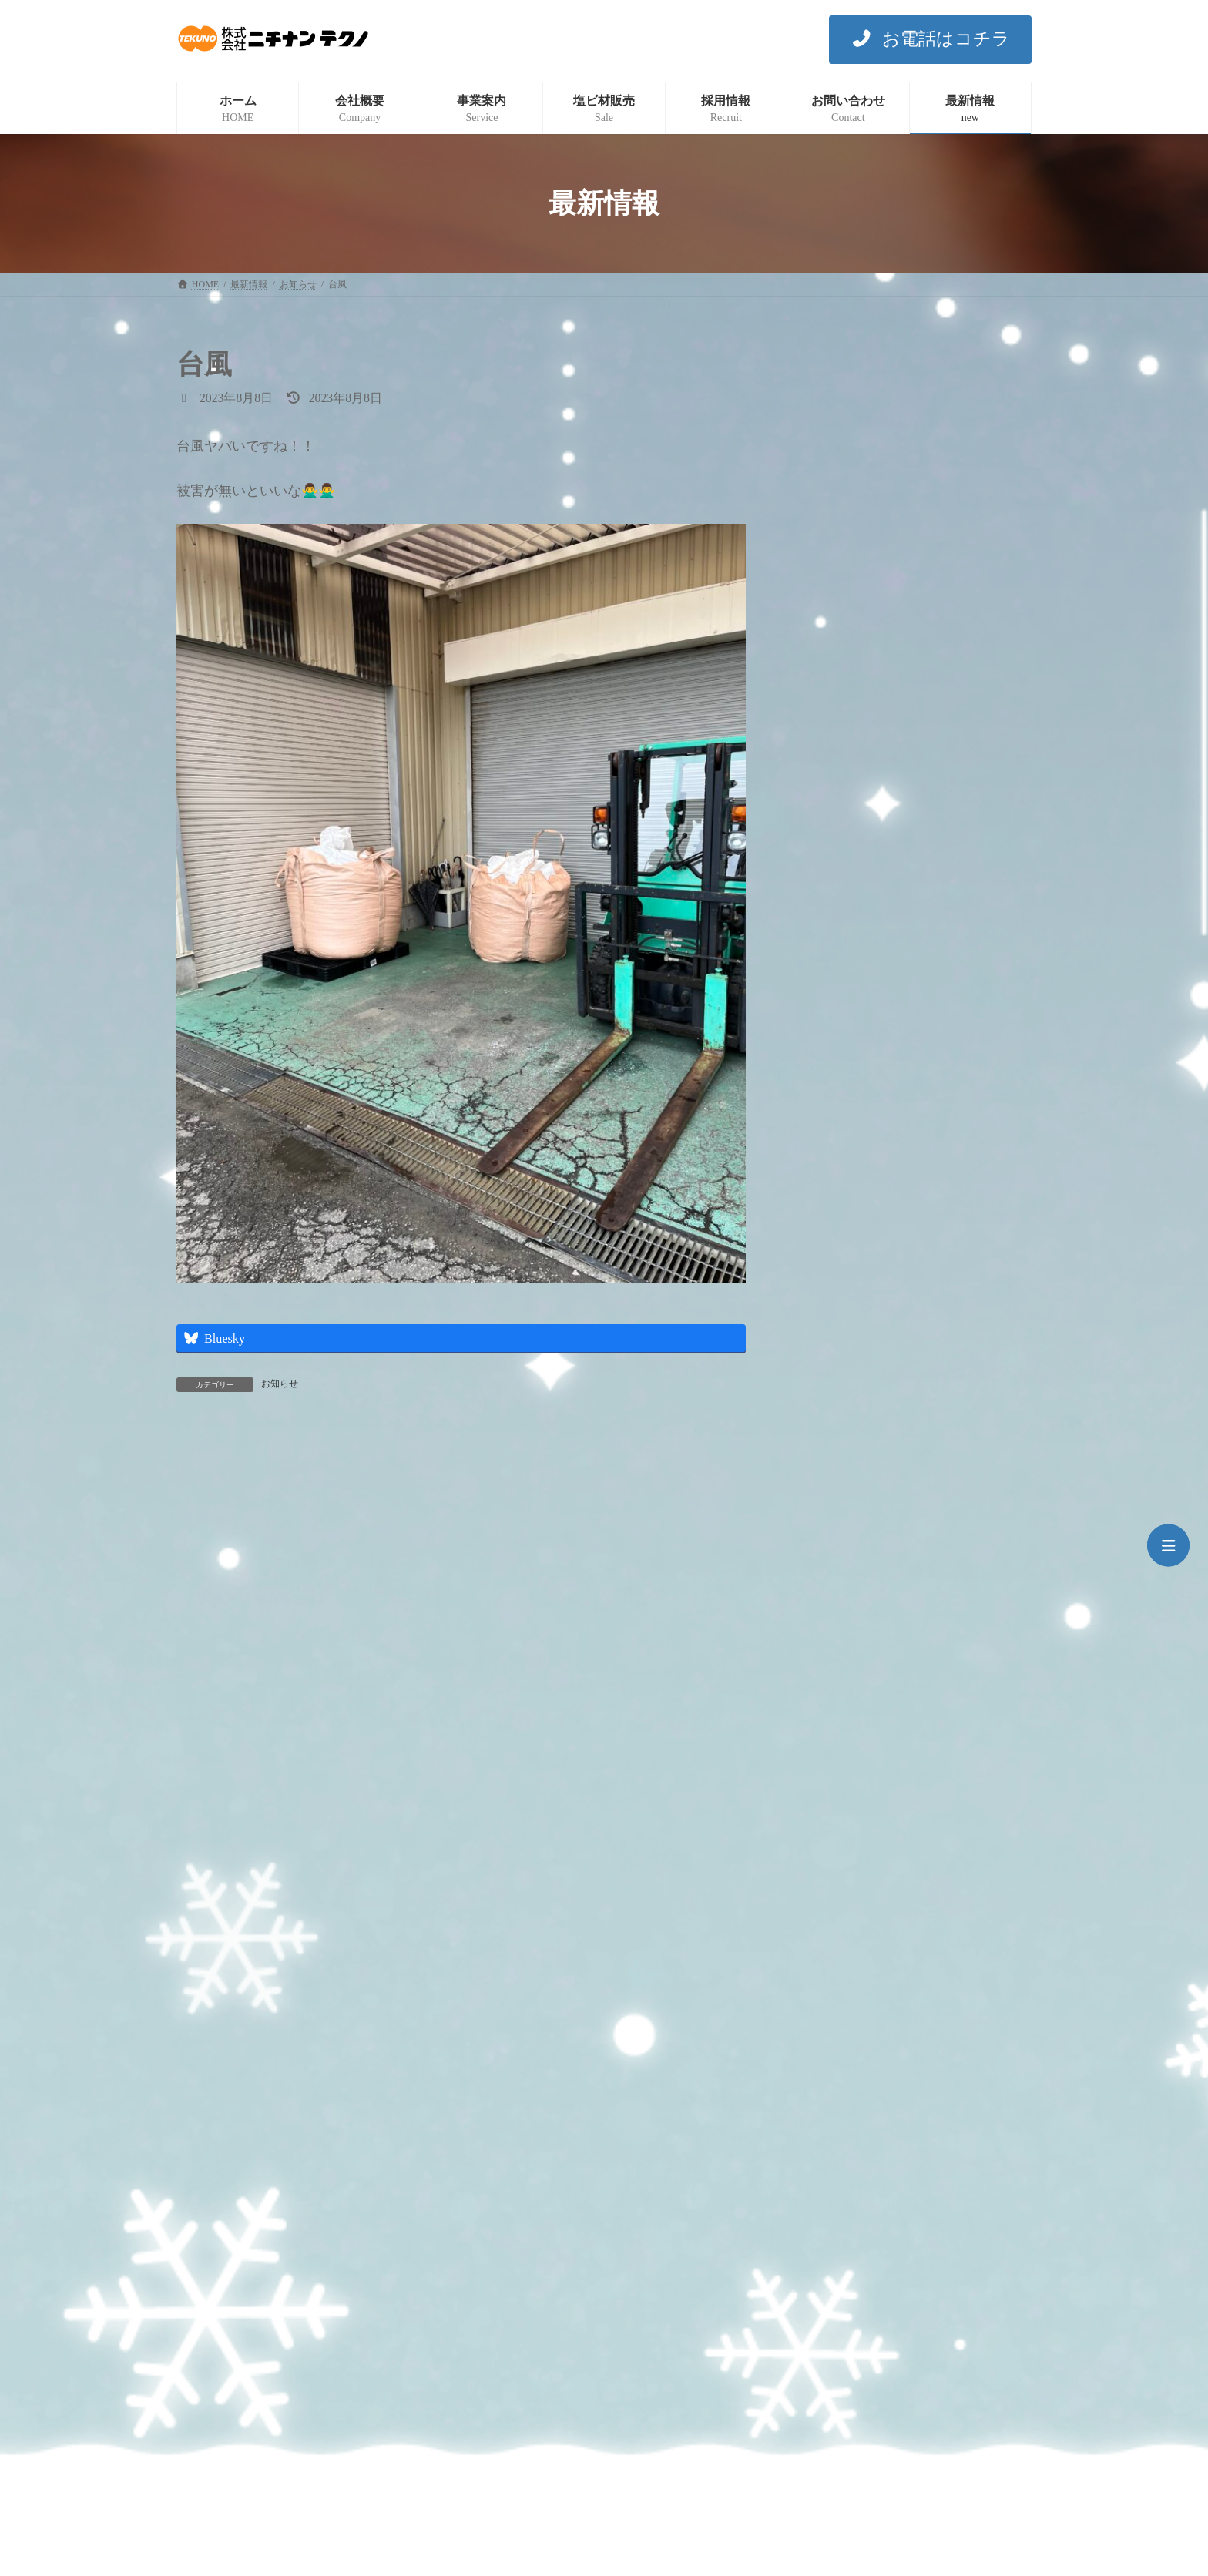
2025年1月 (834, 1402)
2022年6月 (834, 2046)
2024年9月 (834, 1504)
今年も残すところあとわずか (939, 395)
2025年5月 (834, 1266)
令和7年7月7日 (904, 656)
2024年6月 (834, 1605)
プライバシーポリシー (237, 2304)
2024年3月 (834, 1707)
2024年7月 (834, 1571)
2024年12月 (837, 1436)
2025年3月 (834, 1334)
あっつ (885, 569)
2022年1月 (834, 2148)
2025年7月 (834, 1232)
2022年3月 (834, 2115)
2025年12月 (837, 1131)
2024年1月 (834, 1775)
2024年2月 (834, 1741)
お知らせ (279, 1383)
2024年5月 (834, 1639)
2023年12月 (837, 1809)
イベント (831, 1005)
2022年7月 (834, 2012)
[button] (930, 39)
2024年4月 (834, 1673)
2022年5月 (834, 2080)
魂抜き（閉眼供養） (917, 831)
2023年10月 (837, 1876)
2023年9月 (834, 1910)
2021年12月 (837, 2182)
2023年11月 (837, 1843)
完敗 (880, 744)
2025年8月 (834, 1199)
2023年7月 (834, 1978)
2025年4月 (834, 1300)
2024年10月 (837, 1470)
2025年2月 (834, 1368)
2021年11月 (837, 2216)
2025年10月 (837, 1165)
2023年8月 (834, 1944)
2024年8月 (834, 1538)
